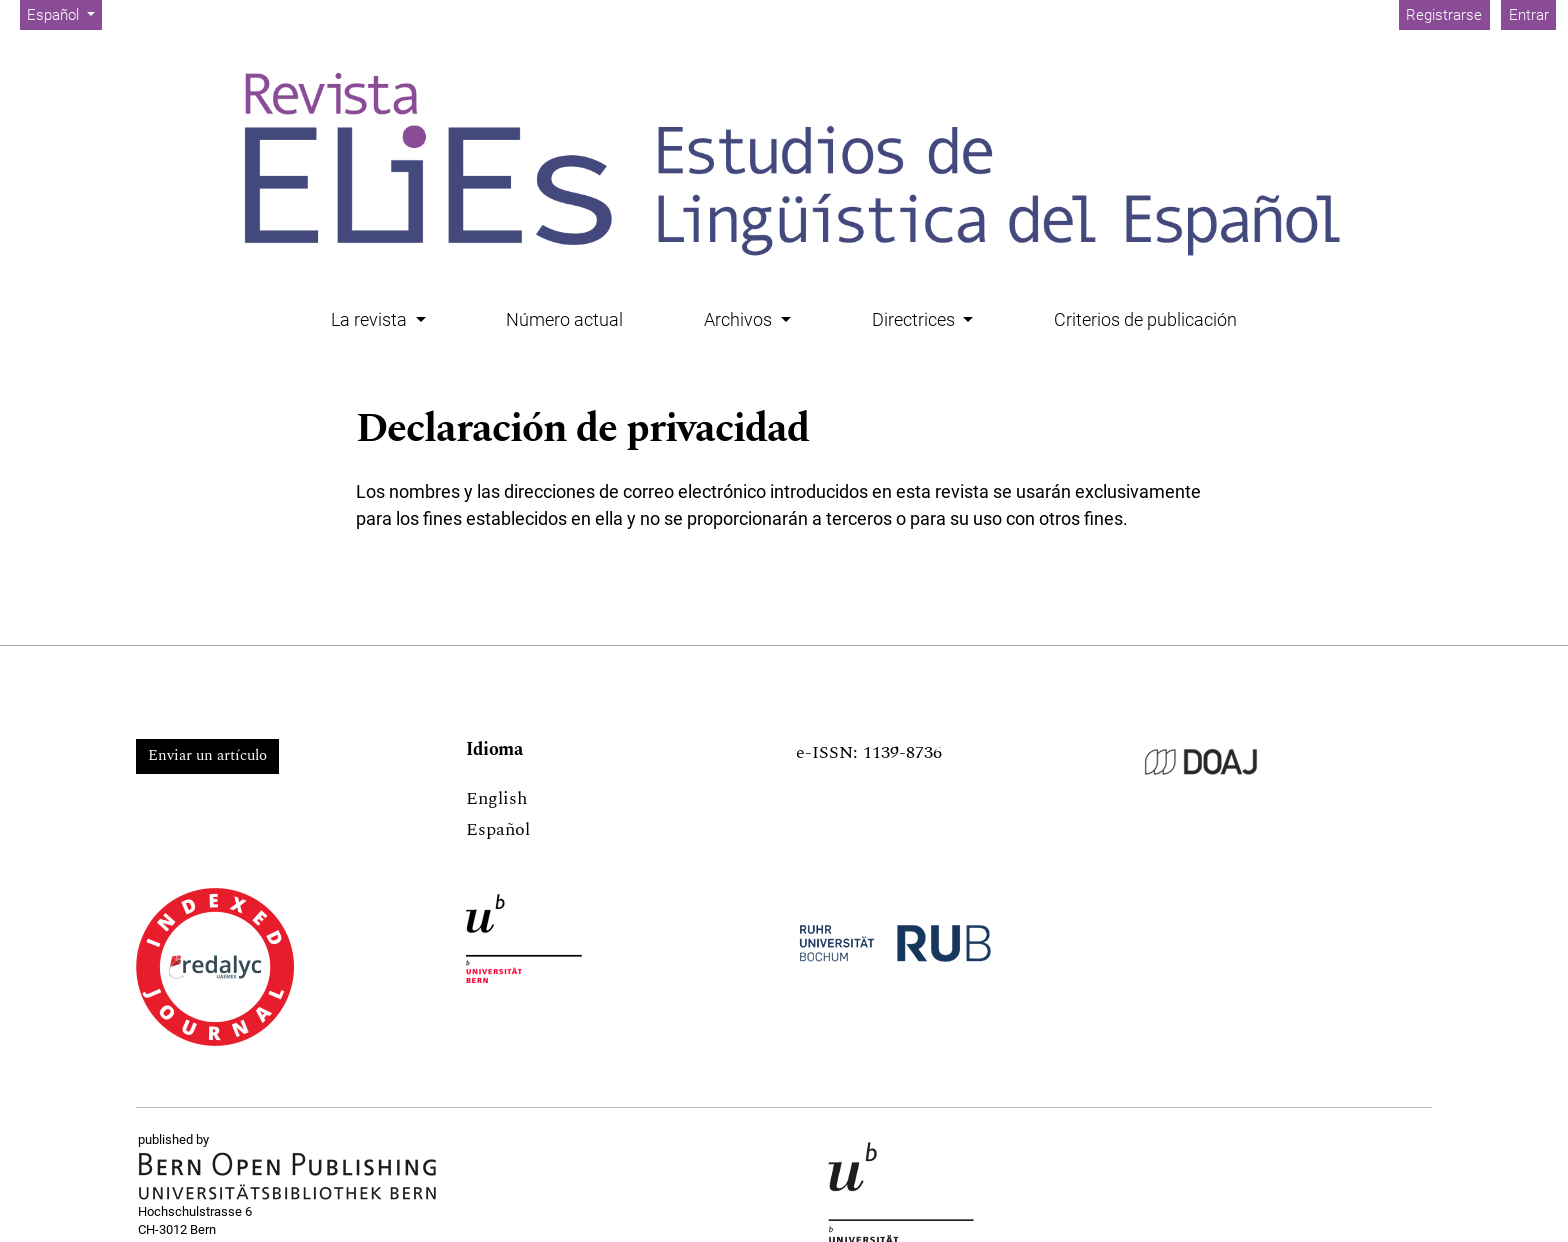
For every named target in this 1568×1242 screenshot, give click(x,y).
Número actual (564, 319)
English (496, 798)
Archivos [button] (740, 319)
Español (64, 13)
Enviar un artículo (207, 755)
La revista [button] (371, 319)
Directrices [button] (915, 319)
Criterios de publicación (1145, 319)
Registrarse (1444, 15)
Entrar (1529, 15)
